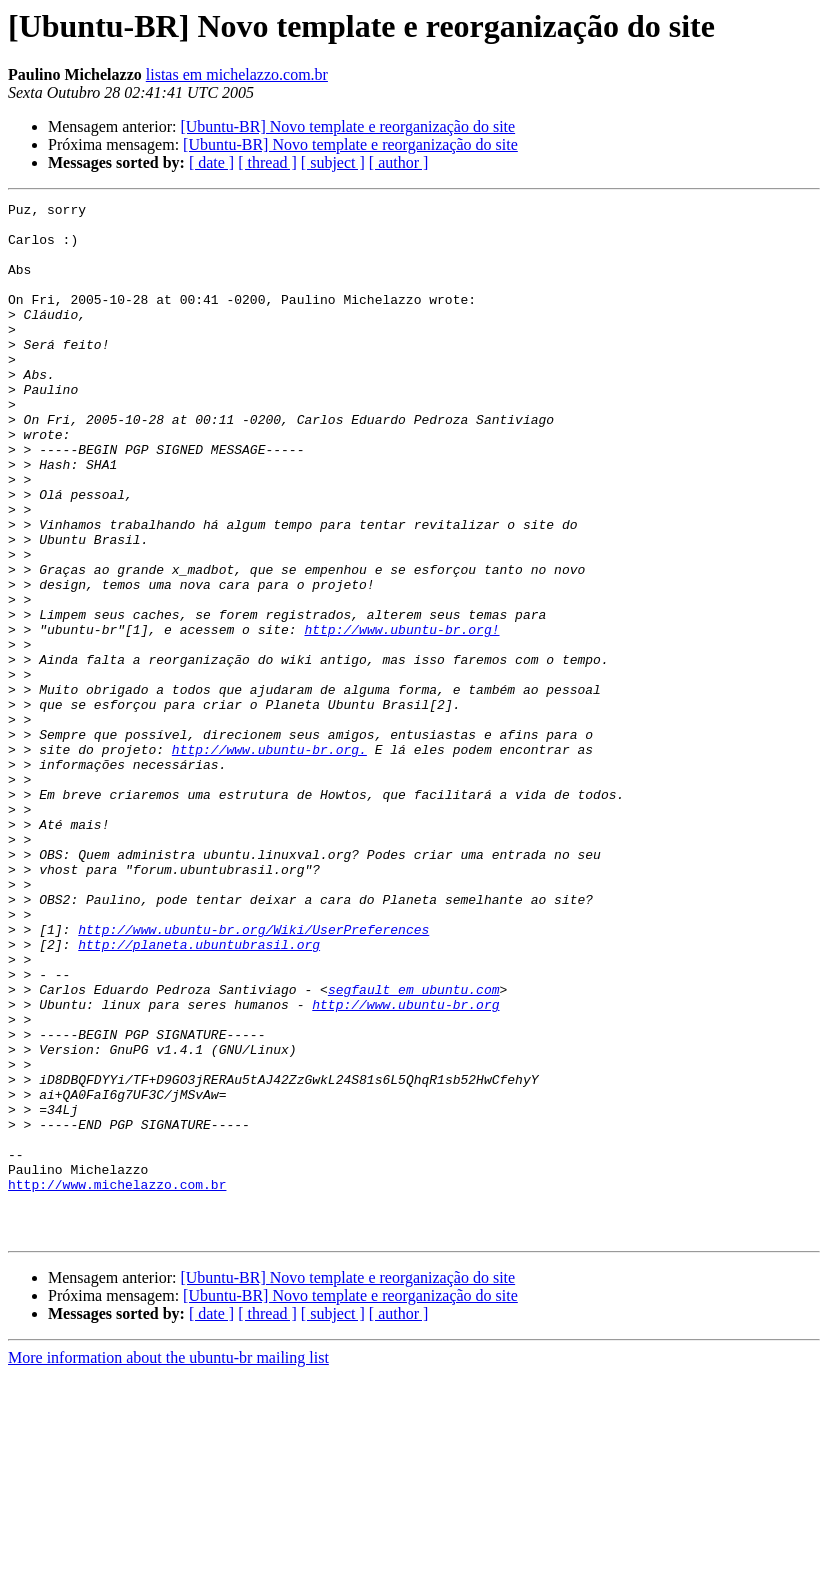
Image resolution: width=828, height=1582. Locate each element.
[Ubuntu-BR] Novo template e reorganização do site (347, 126)
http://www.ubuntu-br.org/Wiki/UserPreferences (253, 1076)
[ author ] (399, 162)
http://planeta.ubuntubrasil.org (199, 1094)
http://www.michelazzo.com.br (117, 1382)
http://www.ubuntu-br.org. (269, 860)
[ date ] (211, 162)
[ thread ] (267, 162)
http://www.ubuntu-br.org (405, 1166)
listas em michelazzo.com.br (237, 74)
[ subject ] (333, 162)
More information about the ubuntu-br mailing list (168, 1564)
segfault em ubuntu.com (414, 1148)
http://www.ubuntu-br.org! (401, 716)
